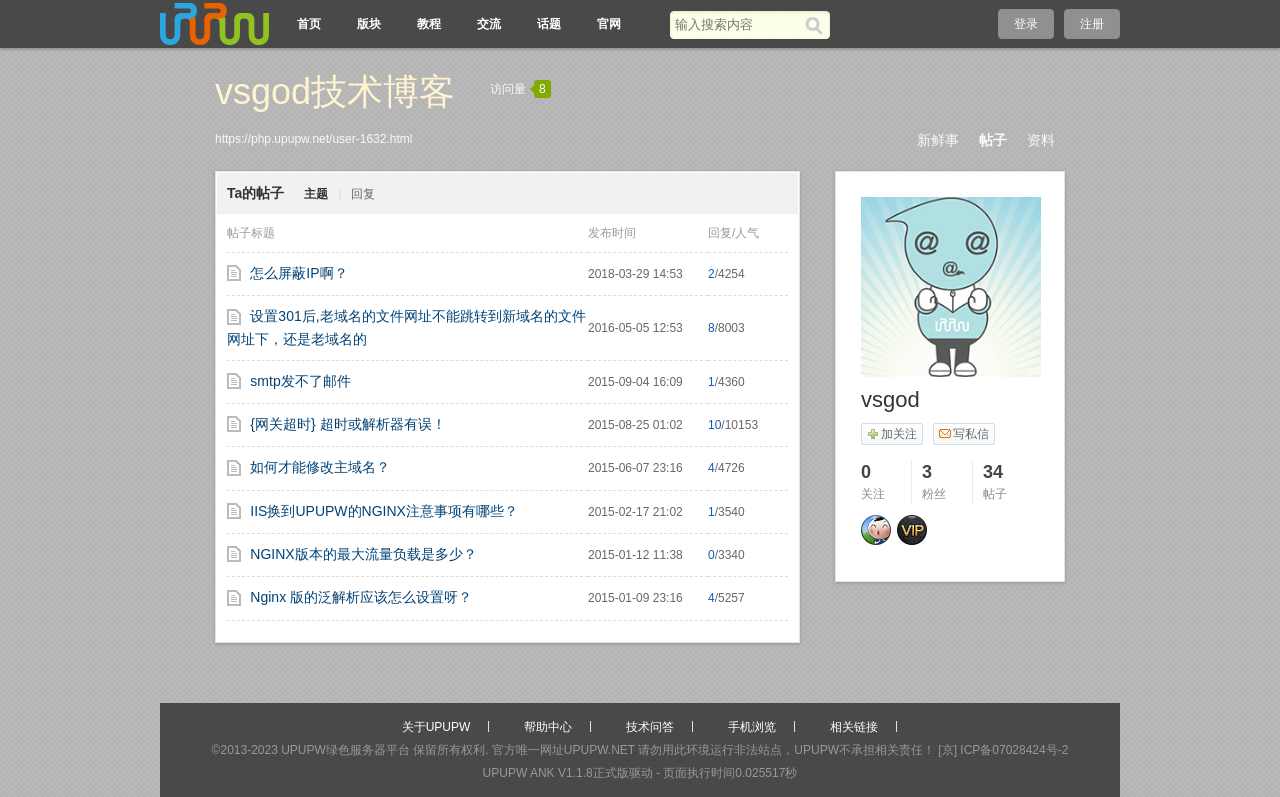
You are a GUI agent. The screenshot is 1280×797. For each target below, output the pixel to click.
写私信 (963, 434)
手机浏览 (752, 727)
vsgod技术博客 (335, 91)
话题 (549, 24)
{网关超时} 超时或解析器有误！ (347, 424)
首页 (309, 24)
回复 (363, 194)
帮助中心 (548, 727)
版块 (369, 24)
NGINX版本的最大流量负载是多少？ (363, 554)
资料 (1041, 140)
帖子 (993, 140)
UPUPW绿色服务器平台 (345, 750)
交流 (489, 24)
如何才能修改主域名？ (320, 467)
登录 (1026, 24)
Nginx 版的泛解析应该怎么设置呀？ (361, 597)
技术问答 (650, 727)
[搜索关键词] (737, 24)
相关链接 (854, 727)
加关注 (891, 434)
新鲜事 (938, 140)
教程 (429, 24)
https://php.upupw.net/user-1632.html (313, 139)
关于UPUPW (436, 727)
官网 (609, 24)
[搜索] (817, 25)
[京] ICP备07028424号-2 (1003, 750)
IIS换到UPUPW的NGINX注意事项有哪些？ (384, 511)
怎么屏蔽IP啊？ (298, 273)
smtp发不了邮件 (300, 381)
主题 (316, 194)
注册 (1092, 24)
